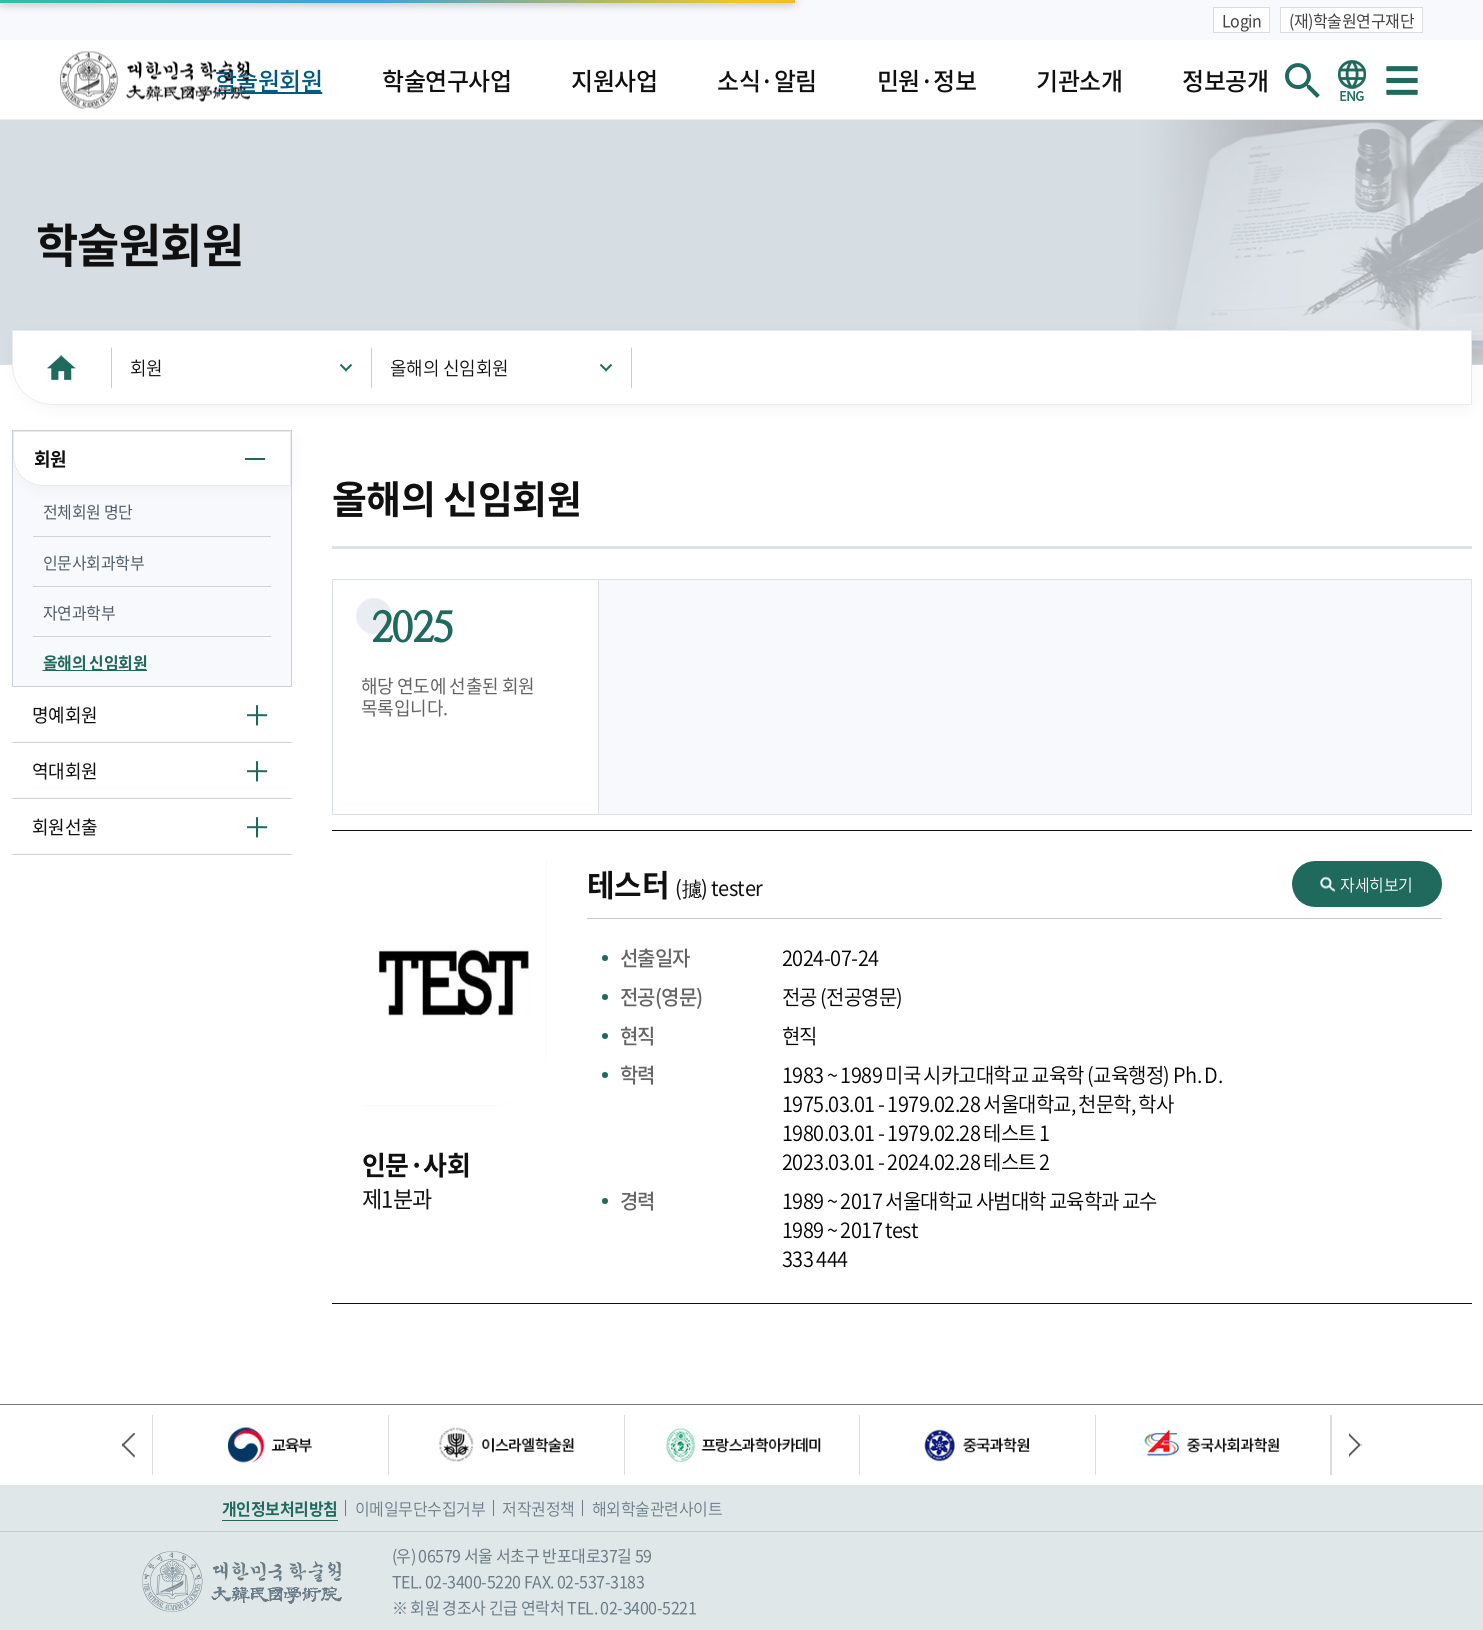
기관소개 (1079, 80)
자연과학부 (79, 612)
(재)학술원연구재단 (1351, 20)
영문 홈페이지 (1352, 80)
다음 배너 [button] (1347, 1445)
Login (1242, 20)
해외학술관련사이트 (657, 1508)
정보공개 (1225, 80)
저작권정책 (538, 1508)
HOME (62, 367)
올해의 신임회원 (449, 367)
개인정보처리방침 (280, 1508)
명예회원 (65, 714)
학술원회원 (269, 80)
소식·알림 (767, 80)
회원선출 (65, 826)
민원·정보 (927, 80)
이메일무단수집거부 (420, 1508)
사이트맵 (1402, 80)
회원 (146, 367)
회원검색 (1302, 80)
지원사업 (614, 80)
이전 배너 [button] (137, 1445)
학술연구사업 (446, 80)
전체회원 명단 (88, 511)
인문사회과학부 (94, 562)
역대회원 (65, 770)
